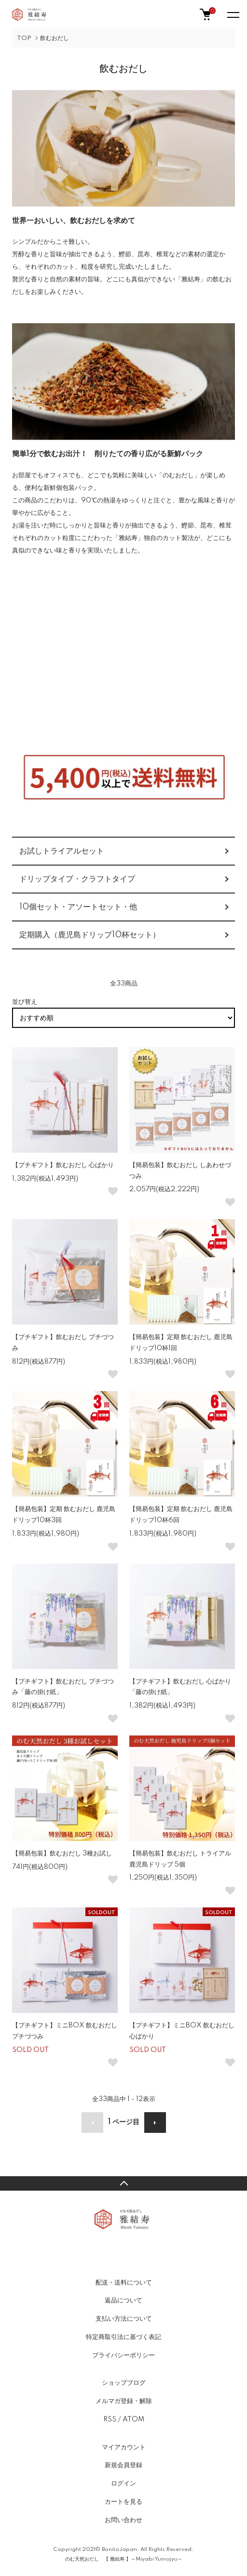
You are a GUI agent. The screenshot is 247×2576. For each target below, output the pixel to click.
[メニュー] (232, 14)
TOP (24, 38)
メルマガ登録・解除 (124, 2401)
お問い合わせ (123, 2520)
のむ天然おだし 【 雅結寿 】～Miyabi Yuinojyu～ (123, 2559)
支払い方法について (124, 2318)
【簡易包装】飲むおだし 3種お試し (62, 1853)
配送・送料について (124, 2282)
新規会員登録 (123, 2465)
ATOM (133, 2419)
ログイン (123, 2483)
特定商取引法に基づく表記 (123, 2337)
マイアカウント (124, 2447)
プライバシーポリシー (123, 2355)
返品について (123, 2300)
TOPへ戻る (123, 2183)
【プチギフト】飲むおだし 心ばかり (63, 1165)
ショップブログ (124, 2382)
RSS (109, 2419)
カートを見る (123, 2501)
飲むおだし (54, 38)
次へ (155, 2122)
